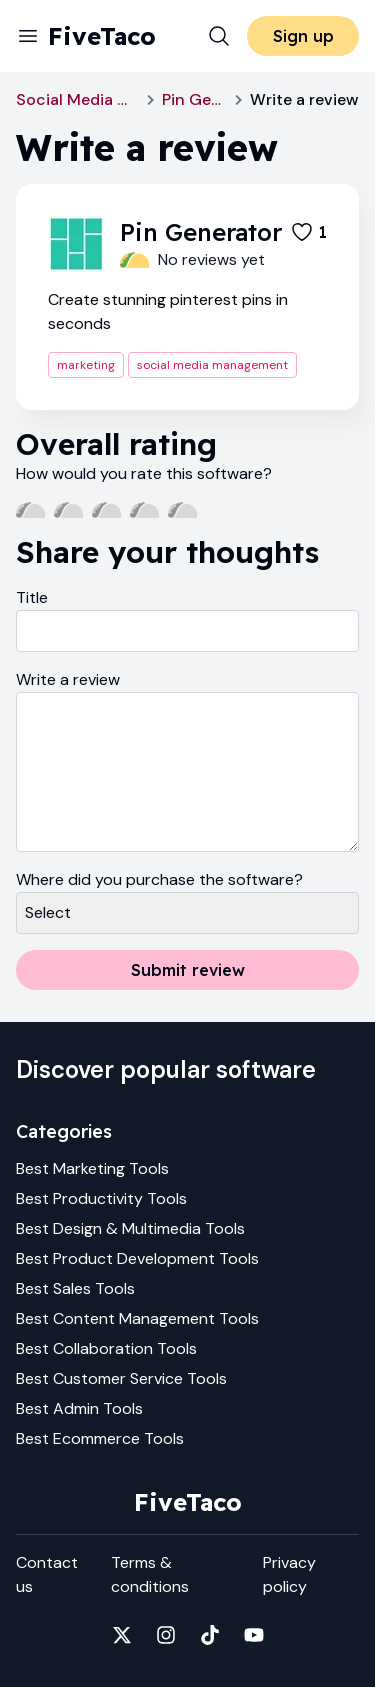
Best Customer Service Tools (121, 1378)
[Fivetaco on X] (122, 1635)
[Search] (219, 36)
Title (32, 597)
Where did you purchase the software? (159, 879)
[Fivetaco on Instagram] (166, 1635)
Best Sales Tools (75, 1288)
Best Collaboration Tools (106, 1348)
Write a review (68, 679)
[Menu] (28, 36)
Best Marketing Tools (92, 1168)
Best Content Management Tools (137, 1318)
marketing (86, 365)
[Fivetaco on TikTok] (210, 1635)
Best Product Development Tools (137, 1258)
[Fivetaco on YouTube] (254, 1635)
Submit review (188, 970)
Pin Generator (194, 99)
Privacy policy (289, 1574)
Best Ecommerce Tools (100, 1438)
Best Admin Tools (79, 1408)
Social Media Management (77, 99)
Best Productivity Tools (101, 1198)
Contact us (47, 1574)
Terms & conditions (150, 1574)
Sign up (303, 36)
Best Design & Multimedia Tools (130, 1228)
